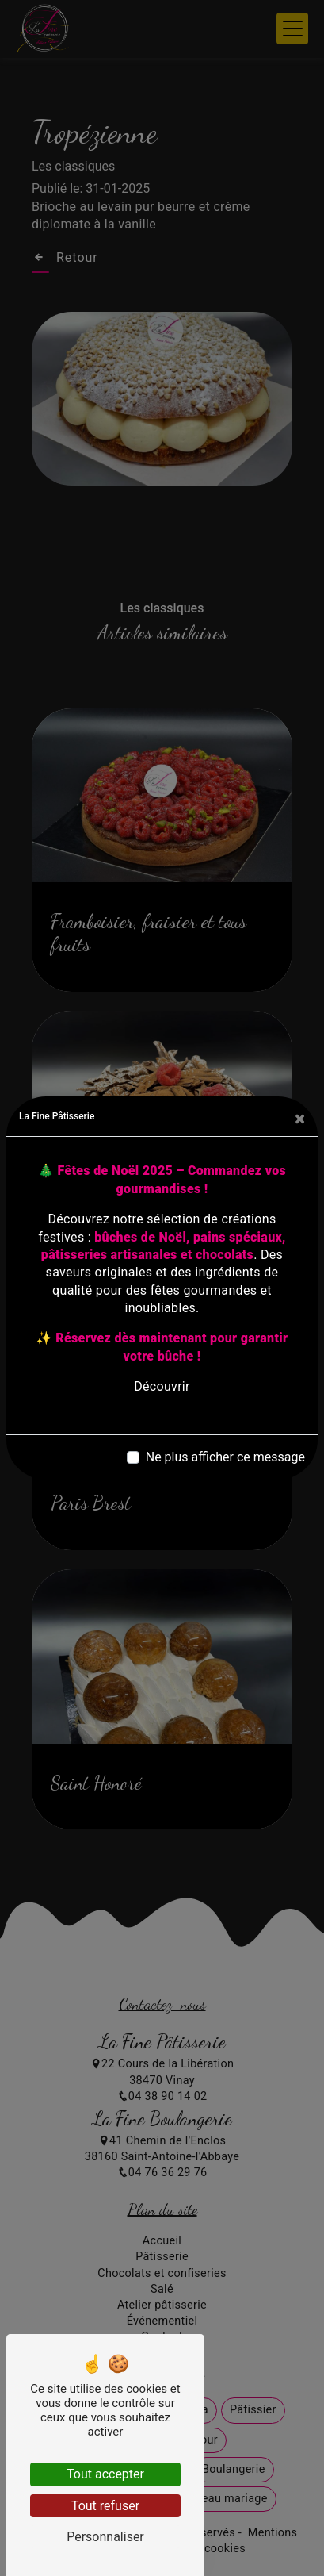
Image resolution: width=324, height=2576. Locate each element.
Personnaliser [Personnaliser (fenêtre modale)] (105, 2536)
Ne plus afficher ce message (225, 1457)
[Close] (300, 1118)
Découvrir (162, 1386)
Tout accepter (105, 2474)
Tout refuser (105, 2505)
